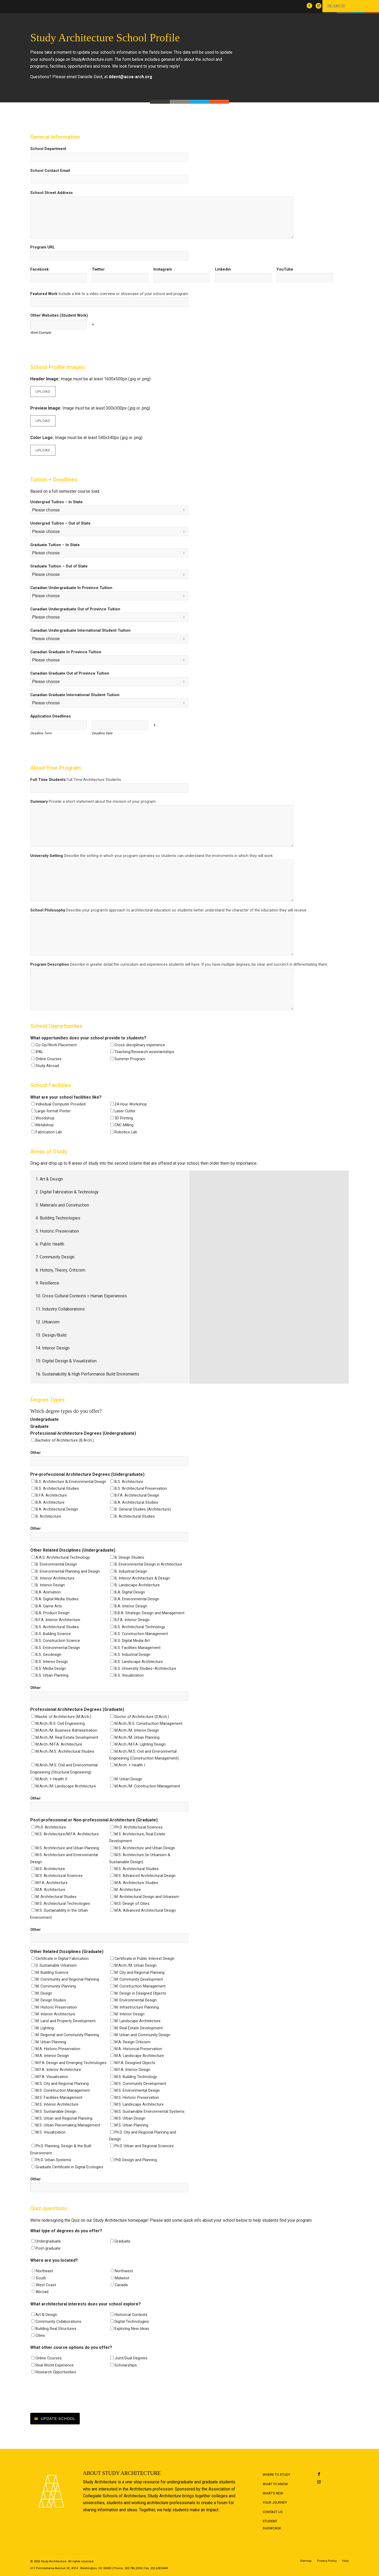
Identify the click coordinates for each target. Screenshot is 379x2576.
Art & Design (46, 2314)
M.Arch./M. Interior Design (136, 1730)
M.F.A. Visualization (52, 2076)
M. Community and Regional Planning (67, 1979)
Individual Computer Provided (61, 1104)
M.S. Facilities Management (59, 2097)
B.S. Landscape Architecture (138, 1661)
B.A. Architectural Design (57, 1509)
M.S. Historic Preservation (136, 2097)
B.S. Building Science (53, 1633)
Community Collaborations (58, 2321)
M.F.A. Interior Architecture (58, 2069)
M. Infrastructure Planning (136, 2007)
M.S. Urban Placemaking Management (68, 2125)
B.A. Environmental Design (136, 1599)
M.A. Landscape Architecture (139, 2055)
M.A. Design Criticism (132, 2042)
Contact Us (273, 2512)
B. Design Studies (129, 1557)
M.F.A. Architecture (52, 1882)
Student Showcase (272, 2524)
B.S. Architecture (128, 1481)
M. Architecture (127, 1889)
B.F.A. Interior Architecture (58, 1619)
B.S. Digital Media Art (132, 1640)
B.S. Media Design (51, 1668)
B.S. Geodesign (48, 1654)
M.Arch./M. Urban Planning (136, 1737)
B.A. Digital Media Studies (57, 1599)
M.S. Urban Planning (131, 2125)
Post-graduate (48, 2248)
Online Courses (49, 1059)
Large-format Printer (53, 1111)
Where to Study (276, 2475)
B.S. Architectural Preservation (140, 1488)
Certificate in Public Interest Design (144, 1958)
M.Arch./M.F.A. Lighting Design (140, 1744)
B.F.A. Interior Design (131, 1619)
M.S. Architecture (50, 1868)
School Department (48, 148)
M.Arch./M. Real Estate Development (67, 1737)
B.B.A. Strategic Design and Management (149, 1613)
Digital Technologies (131, 2321)
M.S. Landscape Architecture (139, 2104)
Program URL (42, 247)
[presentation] (70, 2394)
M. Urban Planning (51, 2042)
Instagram (162, 269)
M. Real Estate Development (138, 2028)
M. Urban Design (128, 1779)
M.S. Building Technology (135, 2076)
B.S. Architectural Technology (139, 1627)
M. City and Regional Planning (139, 1972)
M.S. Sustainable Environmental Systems (149, 2111)
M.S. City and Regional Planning (62, 2083)
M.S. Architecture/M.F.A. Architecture (67, 1834)
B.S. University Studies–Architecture (145, 1668)
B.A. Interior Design (130, 1606)
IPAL (39, 1051)
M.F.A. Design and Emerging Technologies (71, 2062)
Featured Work (109, 293)
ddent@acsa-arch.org (130, 76)
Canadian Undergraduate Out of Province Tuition (75, 609)
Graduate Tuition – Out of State (59, 566)
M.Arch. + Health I (129, 1765)
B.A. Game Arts (49, 1606)
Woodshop (45, 1118)
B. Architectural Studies (134, 1516)
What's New (273, 2493)
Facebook (39, 269)
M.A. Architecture (50, 1889)
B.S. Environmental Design (58, 1647)
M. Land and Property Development (66, 2021)
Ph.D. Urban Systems (53, 2160)
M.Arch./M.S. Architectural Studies (65, 1751)
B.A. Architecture (50, 1502)
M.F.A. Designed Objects (134, 2062)
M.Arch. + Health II (51, 1779)
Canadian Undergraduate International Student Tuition (80, 630)
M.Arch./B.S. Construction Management (148, 1723)
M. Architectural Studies (56, 1896)
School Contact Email (50, 170)
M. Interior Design (129, 2014)
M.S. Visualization (51, 2132)
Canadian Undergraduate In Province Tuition (71, 587)
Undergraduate (48, 2241)
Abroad (42, 2291)
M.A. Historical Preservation (138, 2048)
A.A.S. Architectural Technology (63, 1557)
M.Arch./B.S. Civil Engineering (60, 1723)
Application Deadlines (50, 716)
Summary (93, 801)
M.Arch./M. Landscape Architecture (66, 1786)
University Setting (151, 855)
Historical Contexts (130, 2314)
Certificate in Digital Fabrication (62, 1958)
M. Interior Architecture (55, 2014)
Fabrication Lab (49, 1132)
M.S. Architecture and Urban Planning (67, 1848)
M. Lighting (45, 2028)
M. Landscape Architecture (137, 2021)
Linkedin (223, 269)
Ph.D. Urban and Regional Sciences (144, 2146)
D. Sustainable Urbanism (56, 1965)
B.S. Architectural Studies (57, 1488)
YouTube (285, 269)
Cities (40, 2335)
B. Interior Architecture (55, 1578)
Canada (121, 2285)
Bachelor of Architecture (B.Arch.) (65, 1440)
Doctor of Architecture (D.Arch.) (141, 1716)
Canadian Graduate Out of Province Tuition (69, 673)
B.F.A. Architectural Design (136, 1495)
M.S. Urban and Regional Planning (64, 2118)
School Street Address (51, 192)
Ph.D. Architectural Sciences (138, 1827)
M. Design (44, 1993)
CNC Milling (123, 1125)
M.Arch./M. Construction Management (147, 1786)
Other (35, 1452)
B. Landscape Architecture (137, 1585)
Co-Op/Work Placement (56, 1045)
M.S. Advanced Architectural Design (145, 1875)
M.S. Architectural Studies (136, 1868)
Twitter (98, 269)
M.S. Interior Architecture (57, 2104)
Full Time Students (75, 779)
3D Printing (123, 1118)
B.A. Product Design (52, 1613)
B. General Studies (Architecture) (142, 1509)
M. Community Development (138, 1979)
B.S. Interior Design (52, 1661)
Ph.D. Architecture (51, 1827)
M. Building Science (52, 1972)
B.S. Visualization (129, 1675)
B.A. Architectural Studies (136, 1502)
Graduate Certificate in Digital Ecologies (69, 2167)
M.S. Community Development (140, 2083)
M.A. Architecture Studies (136, 1882)
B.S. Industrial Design (132, 1654)
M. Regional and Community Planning (67, 2034)
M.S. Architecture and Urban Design (144, 1848)
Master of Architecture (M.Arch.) (63, 1716)
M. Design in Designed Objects (140, 1993)
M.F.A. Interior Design (132, 2069)
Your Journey (275, 2502)
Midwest (122, 2278)
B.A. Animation (48, 1592)
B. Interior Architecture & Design (142, 1578)
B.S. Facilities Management (137, 1647)
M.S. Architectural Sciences (59, 1875)
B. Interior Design (50, 1585)
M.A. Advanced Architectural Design (145, 1910)
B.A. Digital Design (129, 1592)
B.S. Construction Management (141, 1633)
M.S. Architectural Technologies (63, 1903)
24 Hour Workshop (130, 1104)
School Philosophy (168, 910)
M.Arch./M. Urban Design (135, 1965)
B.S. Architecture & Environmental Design (71, 1481)
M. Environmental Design (135, 2000)
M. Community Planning (56, 1986)
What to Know (275, 2484)
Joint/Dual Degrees (130, 2358)
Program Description (179, 964)
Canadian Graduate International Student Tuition (74, 694)
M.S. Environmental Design (137, 2090)
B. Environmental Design (56, 1564)
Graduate (122, 2241)
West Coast (46, 2285)
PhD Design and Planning (135, 2160)
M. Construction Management (140, 1986)
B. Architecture (48, 1516)
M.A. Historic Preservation (58, 2048)
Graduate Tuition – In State (55, 544)
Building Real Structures (56, 2328)
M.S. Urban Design (129, 2118)
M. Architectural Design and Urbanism (146, 1896)
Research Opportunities (56, 2372)
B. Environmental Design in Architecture (148, 1564)
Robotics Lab (125, 1132)
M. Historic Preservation (56, 2007)
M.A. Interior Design (52, 2055)
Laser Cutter (125, 1111)
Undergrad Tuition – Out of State (60, 523)
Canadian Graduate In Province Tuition (65, 652)
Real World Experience (55, 2365)
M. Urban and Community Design (142, 2034)
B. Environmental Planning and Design (68, 1571)
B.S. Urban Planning (52, 1675)
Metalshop (45, 1125)
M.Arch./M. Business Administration (66, 1730)
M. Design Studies (51, 2000)
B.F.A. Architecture (51, 1495)
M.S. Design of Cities (131, 1903)
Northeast (44, 2271)
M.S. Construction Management (63, 2090)
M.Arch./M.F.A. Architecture (59, 1744)
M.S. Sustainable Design (56, 2111)
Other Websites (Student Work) (59, 315)
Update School (58, 2418)
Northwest (124, 2271)
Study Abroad (47, 1065)
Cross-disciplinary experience (139, 1045)
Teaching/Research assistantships (144, 1051)
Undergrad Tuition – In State (56, 502)
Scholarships (125, 2365)
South (41, 2278)
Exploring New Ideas (131, 2328)
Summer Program (129, 1059)
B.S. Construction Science (58, 1640)
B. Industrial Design (130, 1571)
